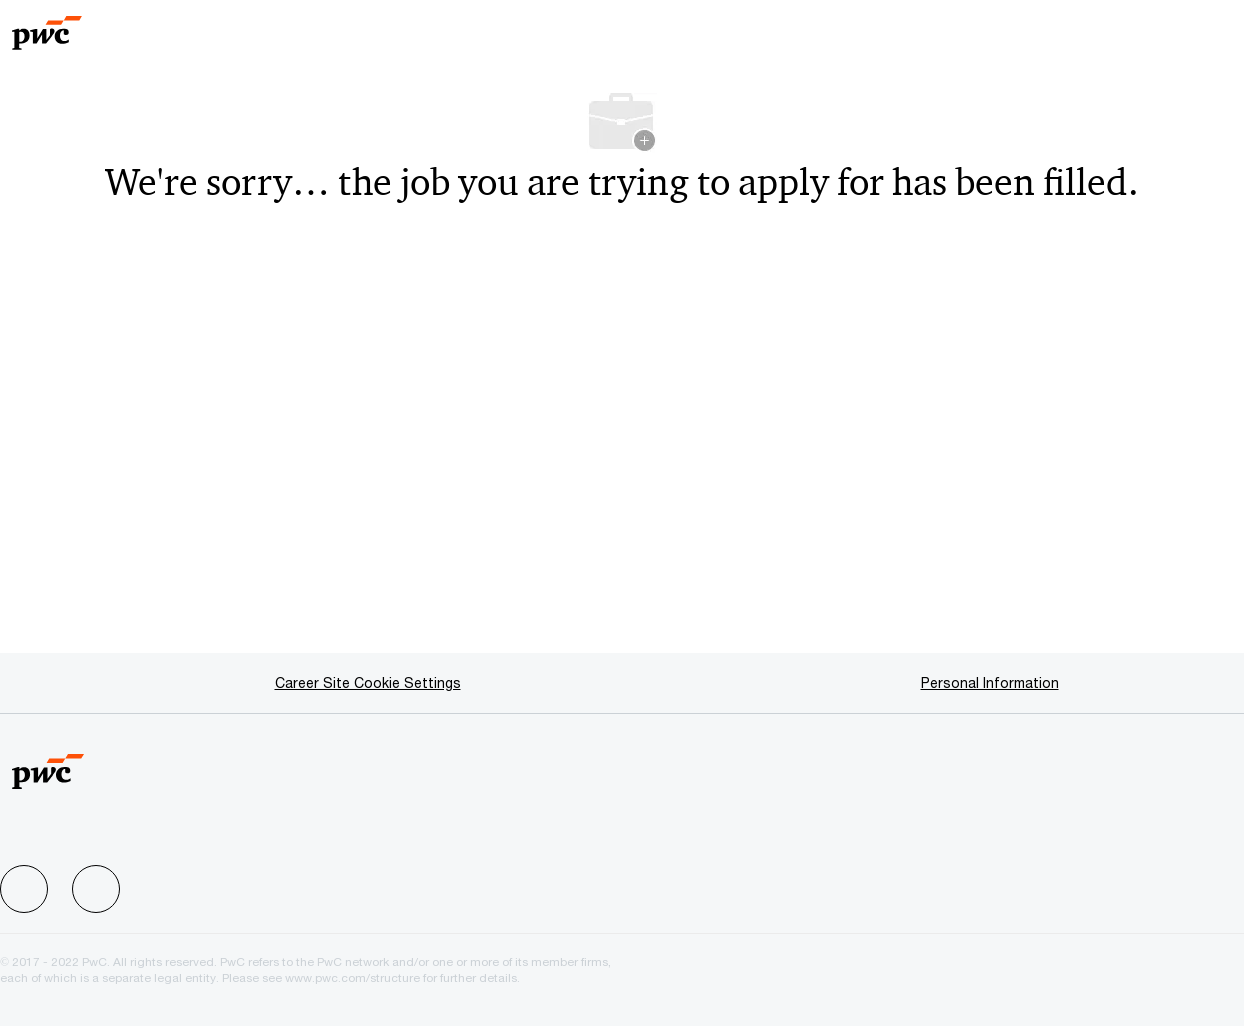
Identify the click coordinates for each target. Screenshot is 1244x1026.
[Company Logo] (85, 26)
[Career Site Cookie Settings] (368, 683)
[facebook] (24, 889)
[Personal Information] (990, 683)
